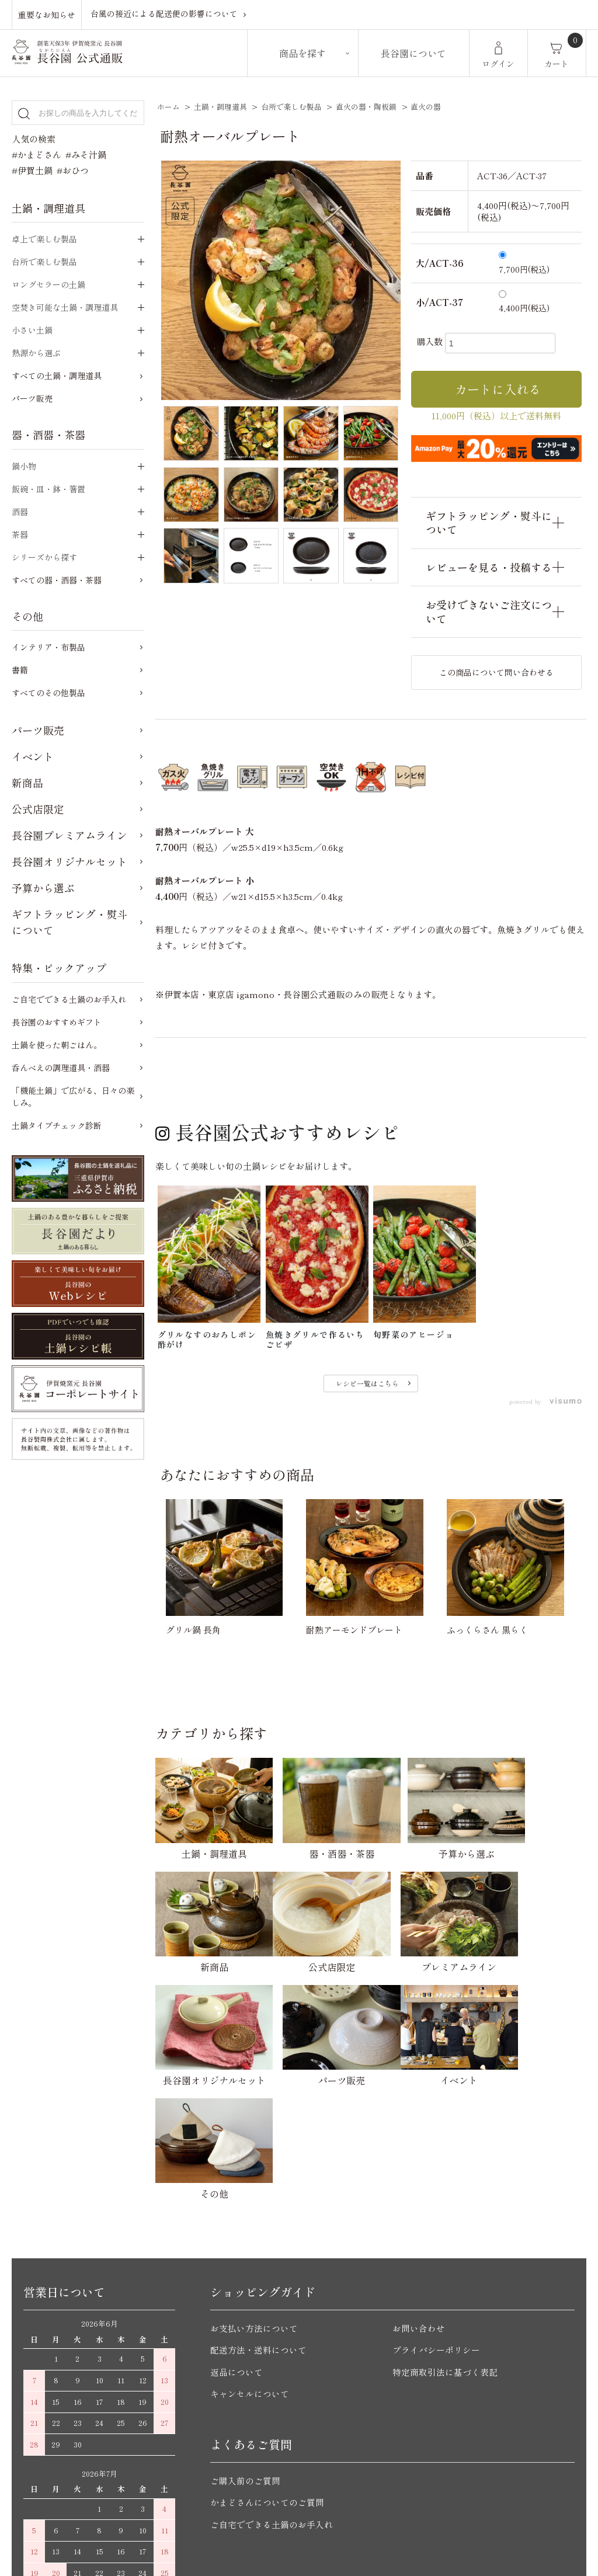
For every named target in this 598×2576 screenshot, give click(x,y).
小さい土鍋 (32, 330)
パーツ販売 (32, 398)
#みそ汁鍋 (85, 154)
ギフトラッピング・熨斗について (69, 921)
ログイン (498, 63)
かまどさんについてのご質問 (267, 2366)
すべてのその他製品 (48, 692)
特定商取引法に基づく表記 (445, 2235)
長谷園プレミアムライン (69, 835)
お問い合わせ (418, 2191)
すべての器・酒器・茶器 (57, 580)
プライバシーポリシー (436, 2213)
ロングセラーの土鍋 (48, 284)
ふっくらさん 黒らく (487, 1630)
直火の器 (426, 106)
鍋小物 (24, 466)
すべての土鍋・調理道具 (57, 375)
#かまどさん (36, 154)
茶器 (20, 534)
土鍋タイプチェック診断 (57, 1125)
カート (556, 63)
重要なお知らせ (46, 14)
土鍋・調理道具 (220, 106)
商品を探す (302, 53)
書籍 (20, 670)
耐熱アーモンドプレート (354, 1630)
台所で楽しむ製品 (291, 106)
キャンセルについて (249, 2257)
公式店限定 (38, 808)
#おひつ (73, 170)
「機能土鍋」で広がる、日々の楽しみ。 (73, 1096)
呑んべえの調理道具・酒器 (61, 1067)
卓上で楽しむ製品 (44, 239)
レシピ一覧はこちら (367, 1383)
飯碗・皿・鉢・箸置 (48, 489)
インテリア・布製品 (48, 647)
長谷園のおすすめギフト (57, 1022)
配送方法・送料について (258, 2213)
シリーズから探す (44, 557)
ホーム (168, 106)
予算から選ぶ (43, 887)
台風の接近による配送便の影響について (164, 14)
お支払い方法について (254, 2191)
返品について (236, 2235)
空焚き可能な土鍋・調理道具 (65, 307)
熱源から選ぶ (36, 353)
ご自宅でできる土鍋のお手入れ (69, 999)
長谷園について (413, 53)
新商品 (27, 782)
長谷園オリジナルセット (69, 861)
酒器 (20, 511)
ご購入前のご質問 (245, 2344)
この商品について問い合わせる (496, 672)
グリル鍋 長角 (193, 1630)
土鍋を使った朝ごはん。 (57, 1045)
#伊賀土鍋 (32, 170)
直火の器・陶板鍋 (366, 106)
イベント (33, 756)
